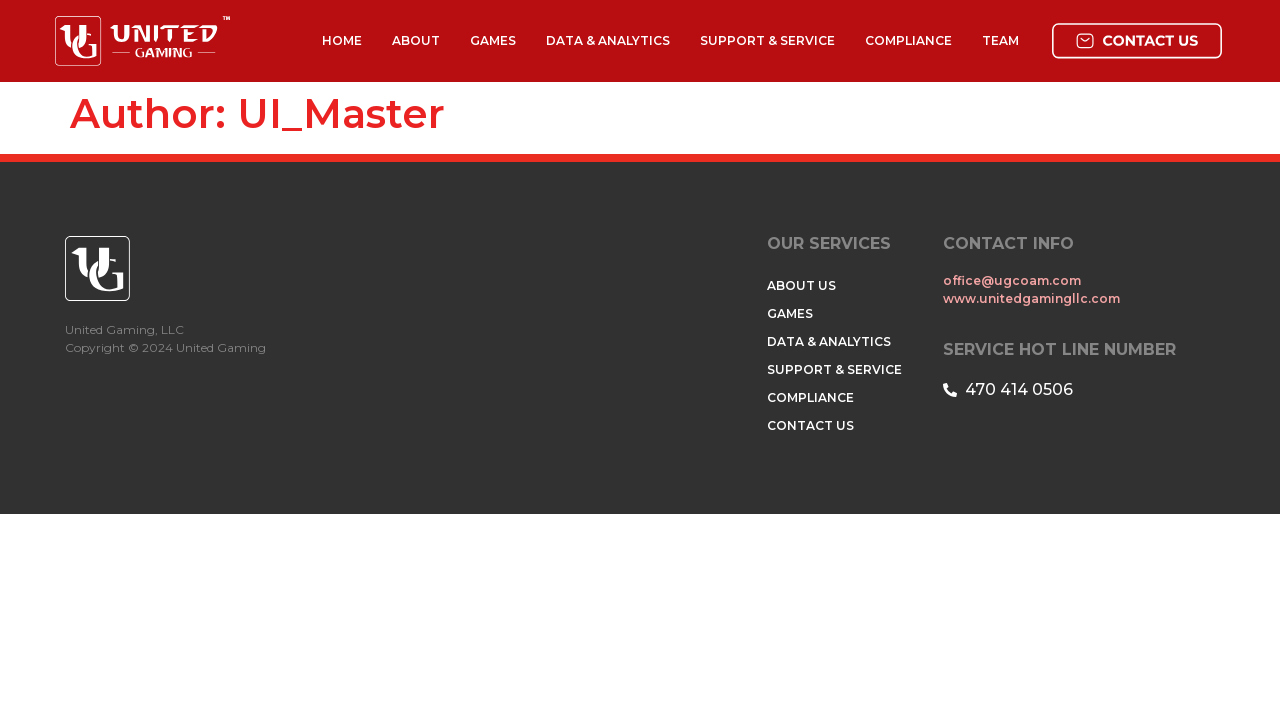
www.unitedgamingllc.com (1031, 298)
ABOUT (416, 40)
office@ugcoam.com (1013, 280)
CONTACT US (810, 425)
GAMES (493, 40)
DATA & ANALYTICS (608, 40)
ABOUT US (801, 285)
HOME (342, 40)
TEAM (1000, 40)
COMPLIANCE (908, 40)
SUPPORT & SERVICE (767, 40)
